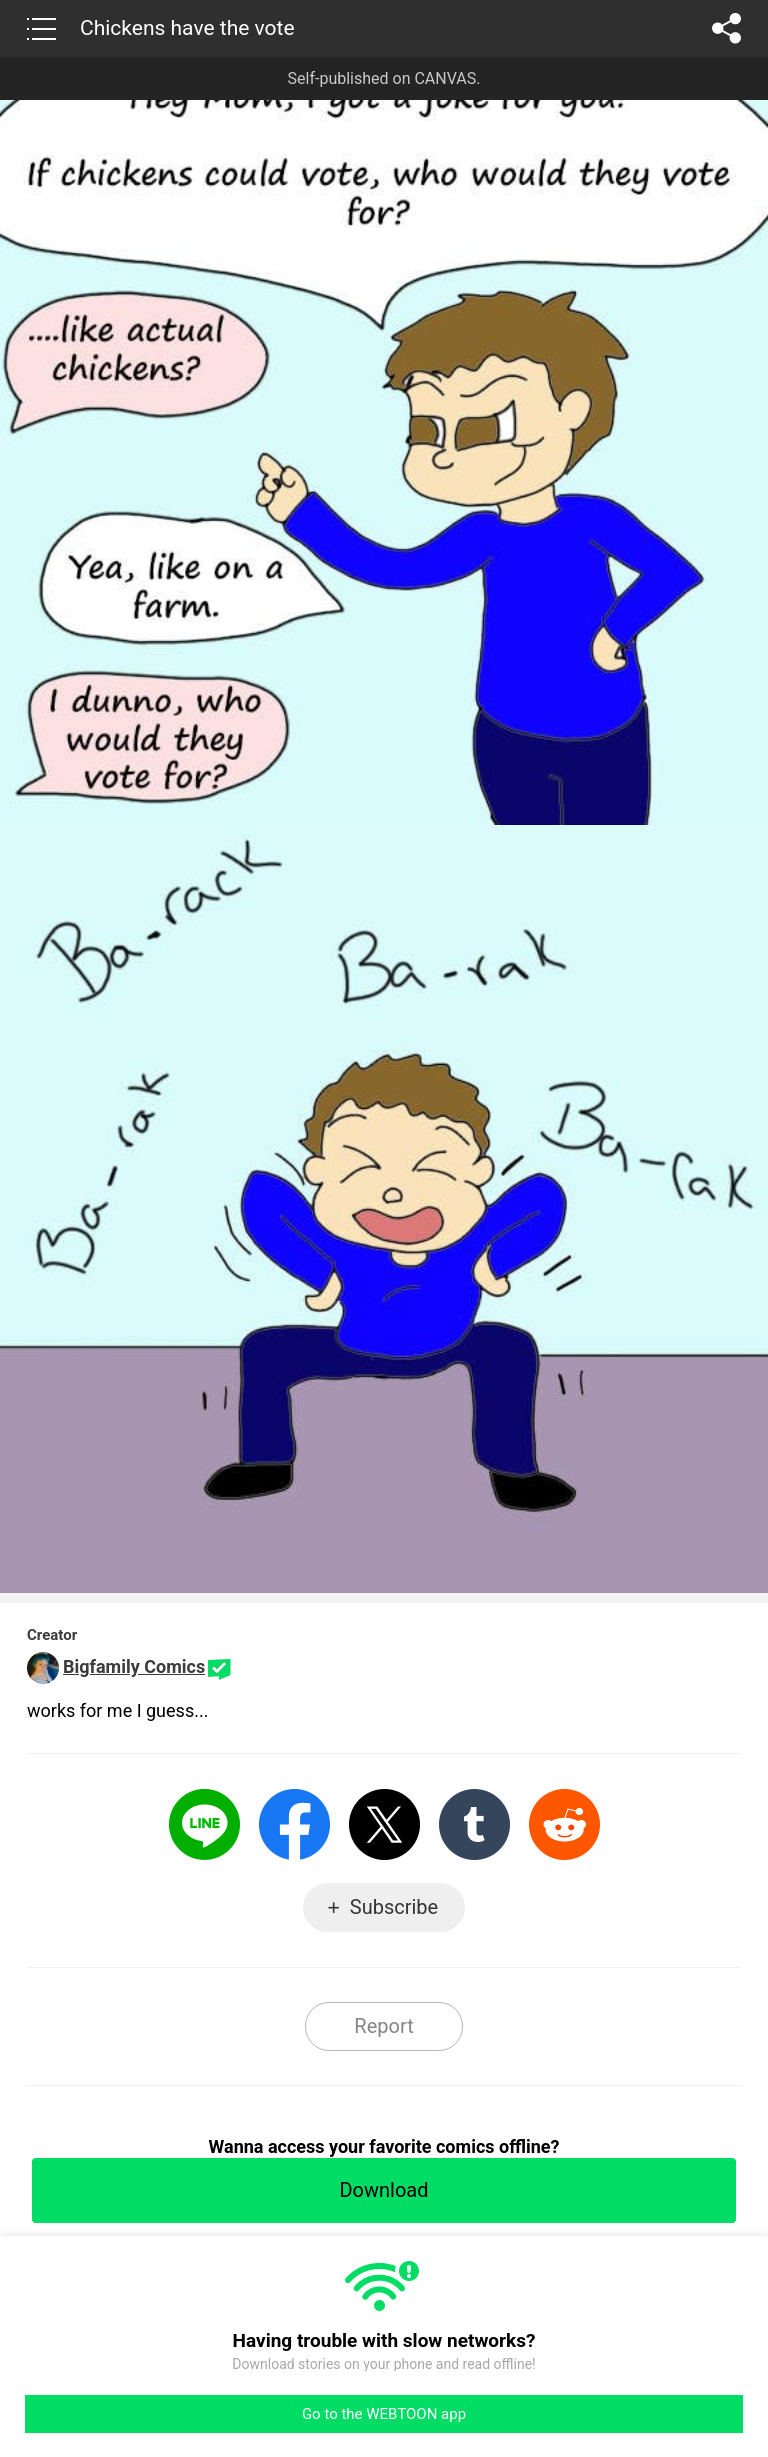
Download (383, 2190)
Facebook (294, 1824)
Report (383, 2026)
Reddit (564, 1824)
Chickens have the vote (187, 28)
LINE (204, 1824)
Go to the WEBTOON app (384, 2414)
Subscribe (394, 1907)
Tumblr (474, 1824)
